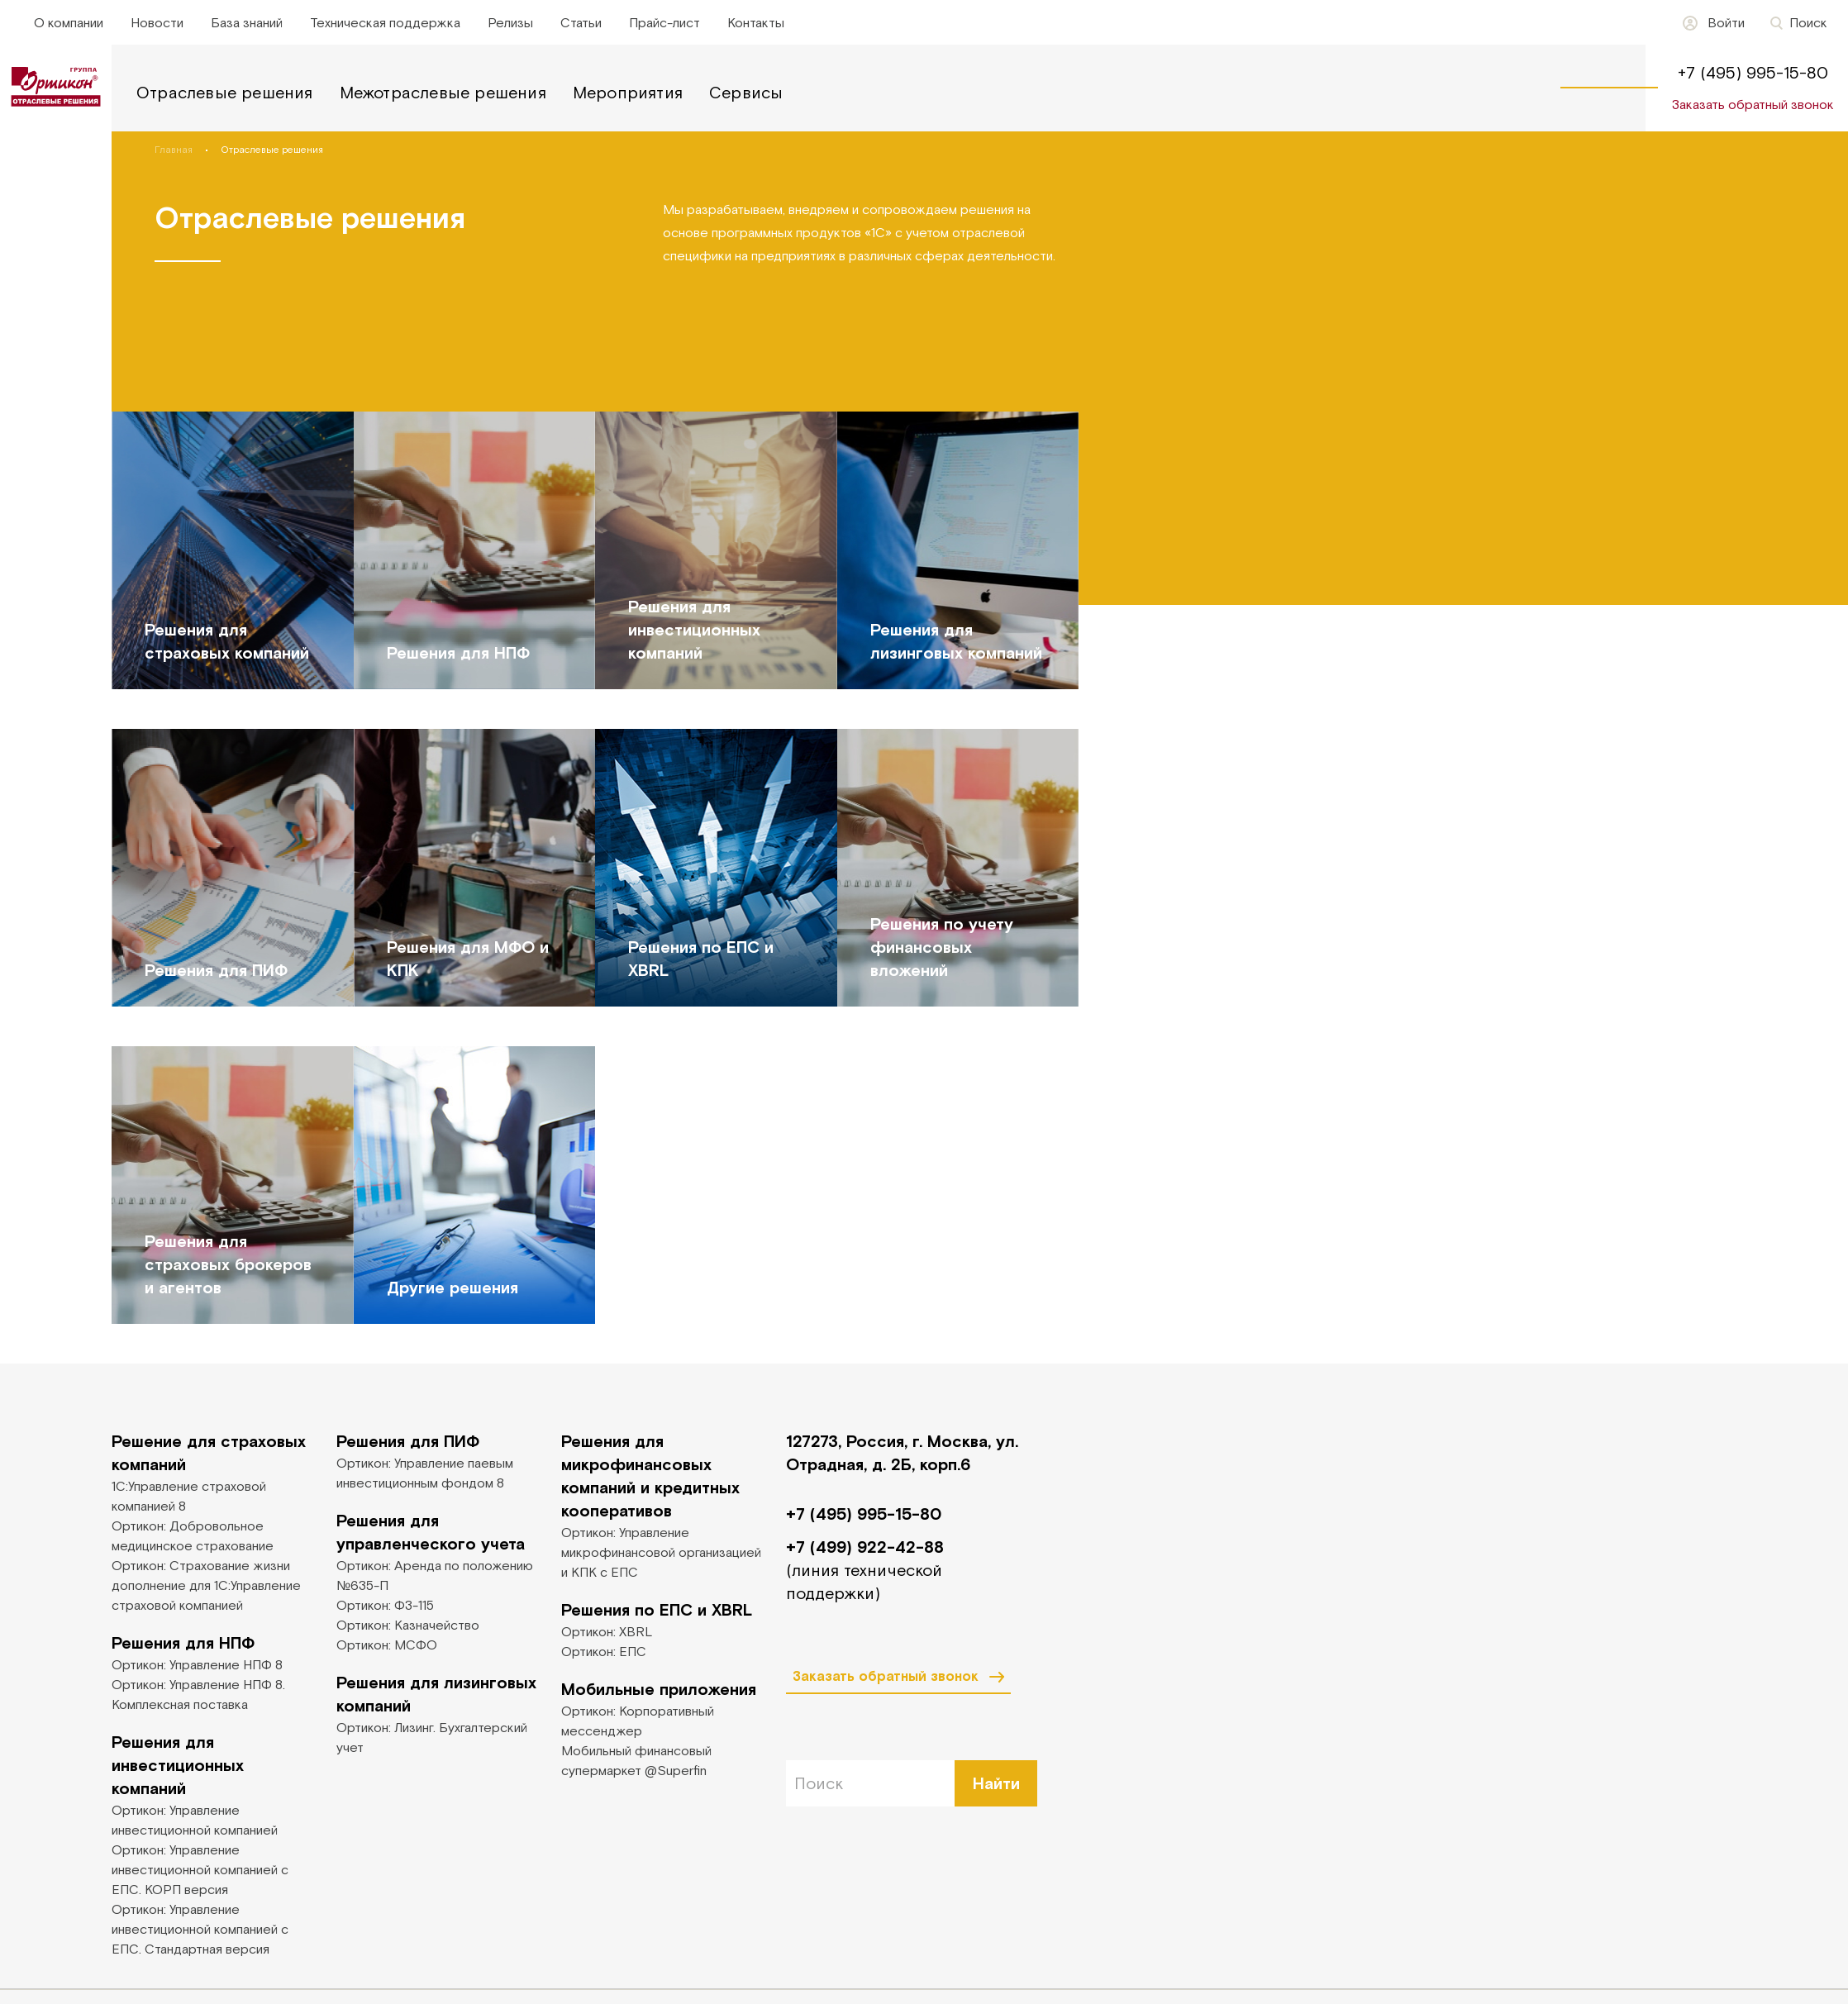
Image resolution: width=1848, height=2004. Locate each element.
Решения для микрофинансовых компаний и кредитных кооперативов (650, 1475)
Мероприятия (628, 92)
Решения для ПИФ (407, 1440)
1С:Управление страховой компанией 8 (189, 1495)
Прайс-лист (664, 22)
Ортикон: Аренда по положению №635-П (434, 1575)
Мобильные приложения (658, 1688)
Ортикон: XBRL (606, 1631)
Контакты (755, 22)
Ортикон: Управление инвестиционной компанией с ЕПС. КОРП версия (200, 1869)
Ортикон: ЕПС (603, 1651)
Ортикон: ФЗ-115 (385, 1604)
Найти (996, 1782)
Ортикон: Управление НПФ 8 (197, 1664)
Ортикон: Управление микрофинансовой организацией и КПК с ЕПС (661, 1552)
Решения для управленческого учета (430, 1532)
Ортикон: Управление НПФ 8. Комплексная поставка (198, 1694)
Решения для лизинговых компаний (436, 1694)
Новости (157, 22)
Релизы (510, 22)
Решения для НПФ (183, 1642)
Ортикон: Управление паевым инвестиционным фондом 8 (424, 1472)
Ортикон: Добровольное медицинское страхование (193, 1535)
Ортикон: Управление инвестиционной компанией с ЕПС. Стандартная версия (200, 1929)
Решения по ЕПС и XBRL (656, 1609)
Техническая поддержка (385, 22)
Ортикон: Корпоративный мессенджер (637, 1720)
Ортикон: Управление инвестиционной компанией (195, 1819)
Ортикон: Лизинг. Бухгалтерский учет (431, 1737)
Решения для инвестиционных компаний (178, 1764)
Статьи (581, 22)
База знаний (247, 22)
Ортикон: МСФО (386, 1644)
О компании (68, 22)
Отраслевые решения (224, 92)
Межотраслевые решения (443, 92)
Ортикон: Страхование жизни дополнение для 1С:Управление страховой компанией (206, 1585)
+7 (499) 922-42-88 (865, 1546)
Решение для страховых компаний (209, 1452)
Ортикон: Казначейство (407, 1624)
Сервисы (746, 92)
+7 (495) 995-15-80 (1753, 72)
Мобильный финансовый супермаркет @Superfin (636, 1760)
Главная (174, 149)
